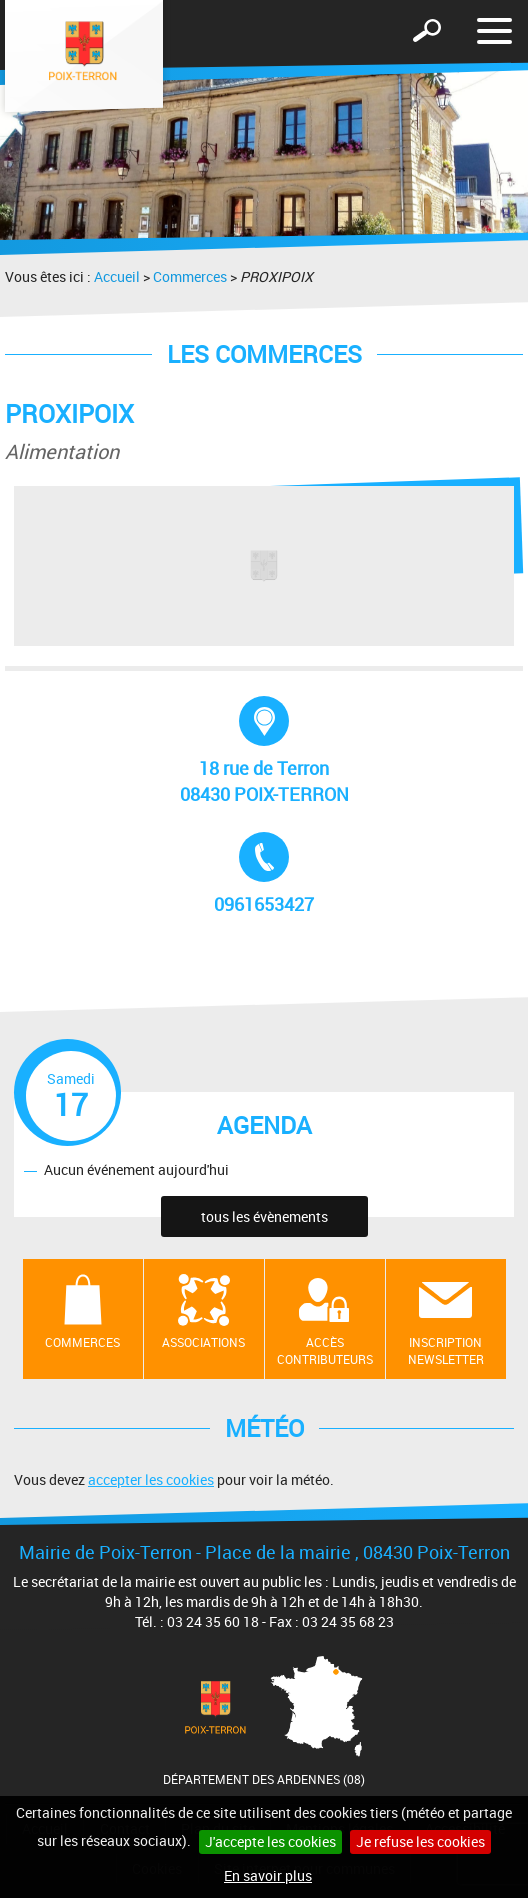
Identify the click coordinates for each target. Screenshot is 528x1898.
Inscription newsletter (446, 1350)
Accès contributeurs (325, 1350)
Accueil (117, 276)
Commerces (190, 276)
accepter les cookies (151, 1479)
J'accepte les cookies (270, 1841)
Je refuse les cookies (420, 1841)
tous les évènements (264, 1216)
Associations (203, 1342)
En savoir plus (268, 1875)
